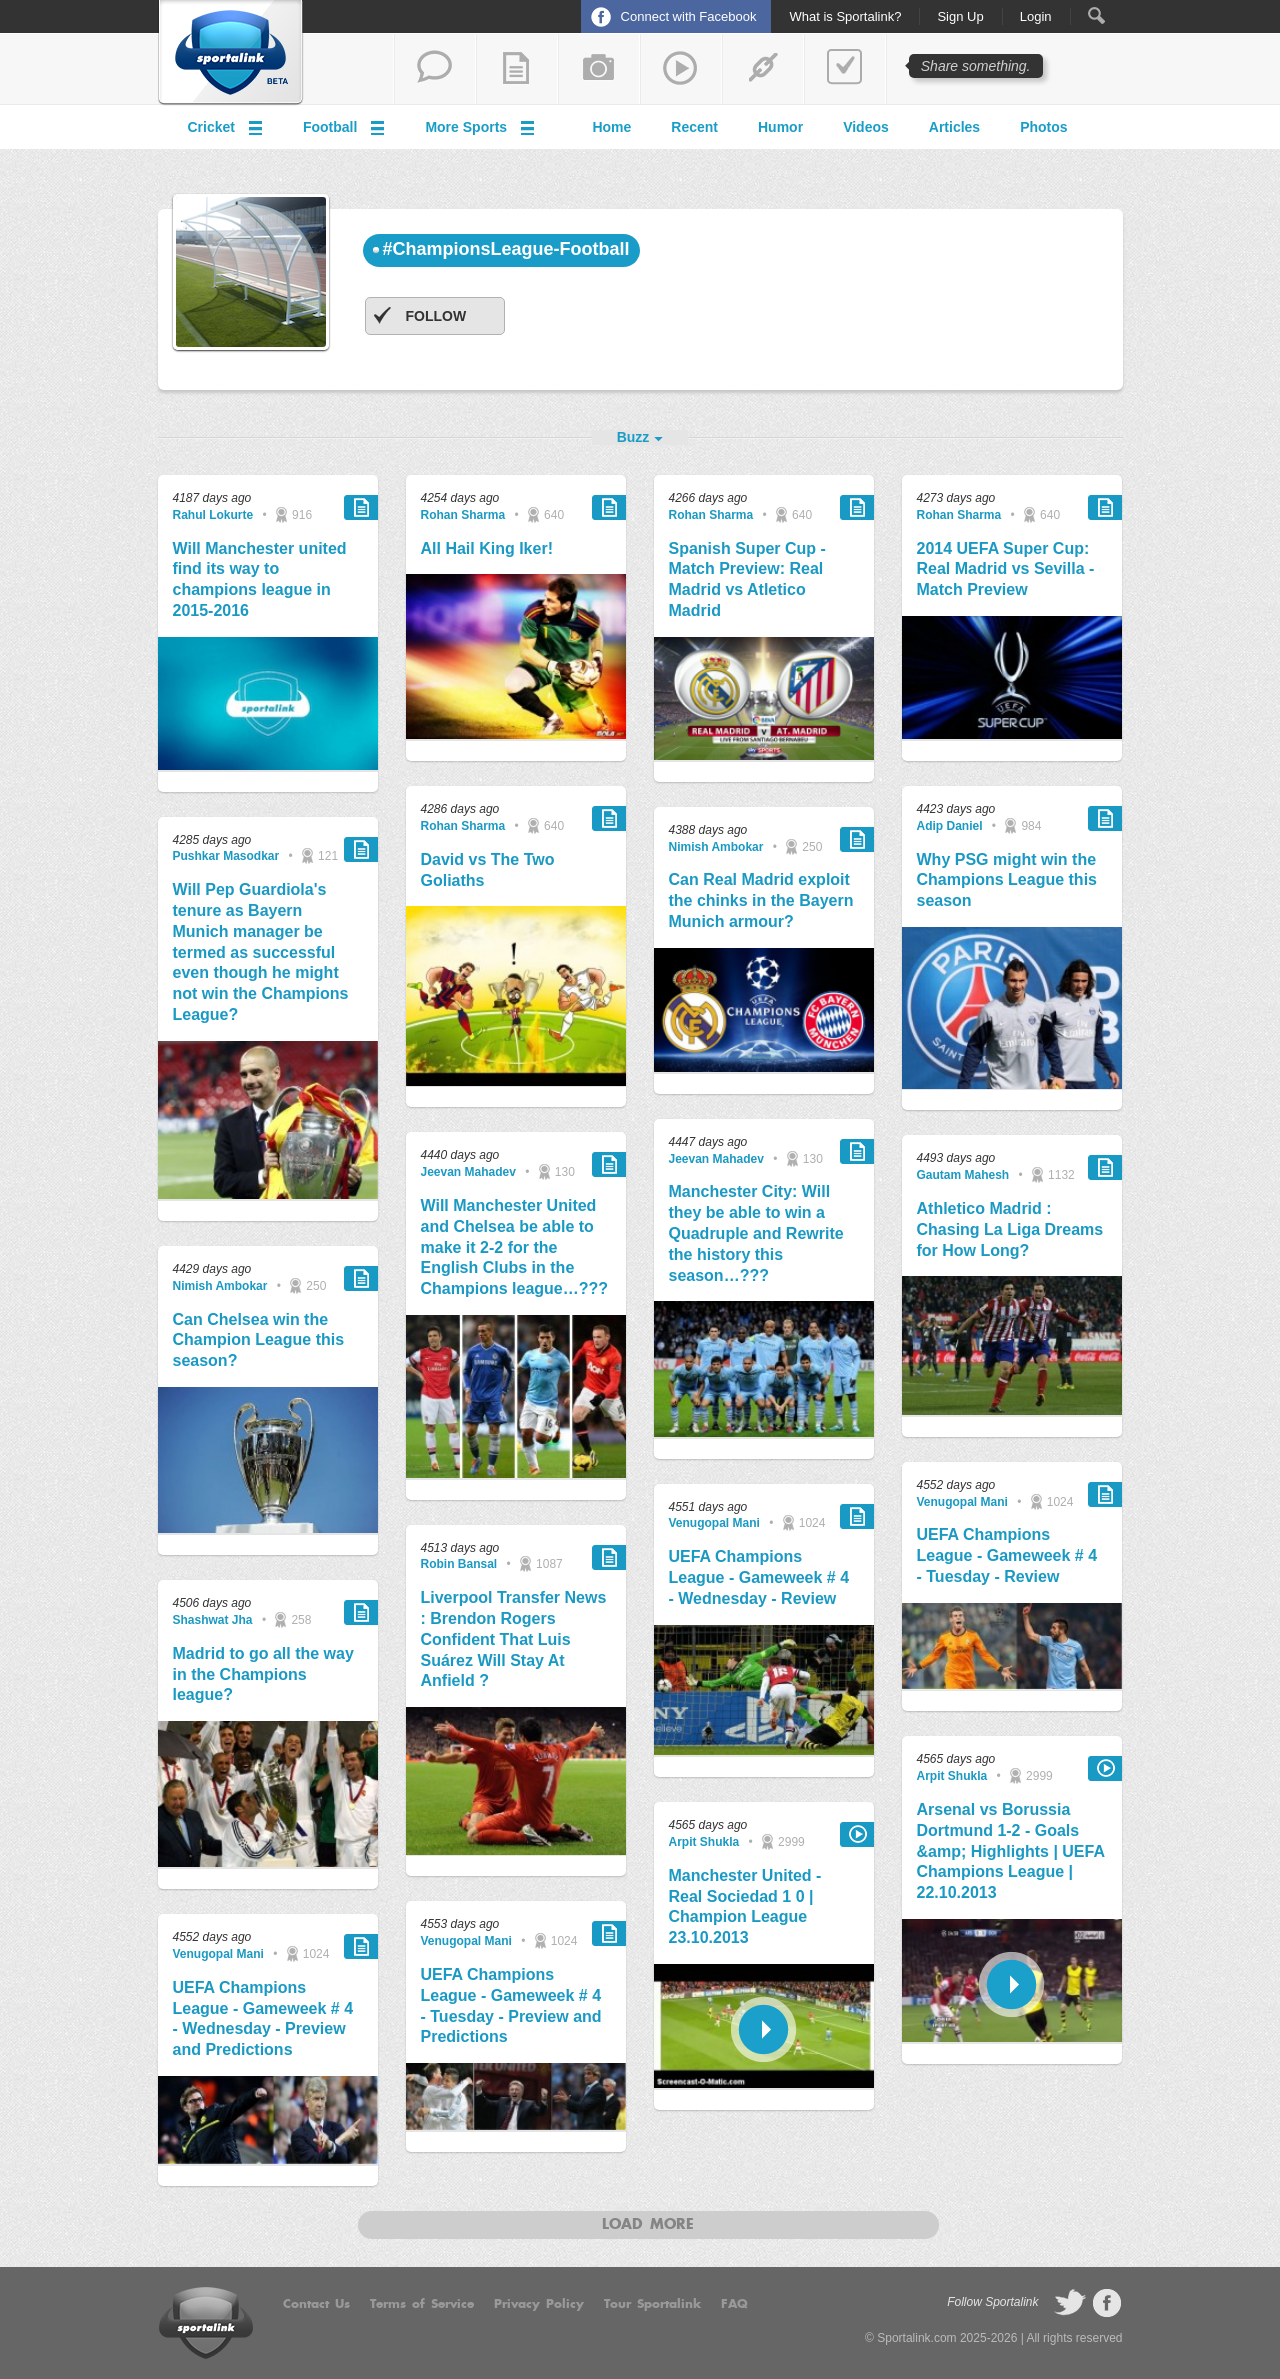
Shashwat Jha (213, 1620)
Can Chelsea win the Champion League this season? (259, 1340)
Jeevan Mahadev (468, 1172)
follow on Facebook (1107, 2303)
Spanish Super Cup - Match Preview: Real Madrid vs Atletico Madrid (747, 579)
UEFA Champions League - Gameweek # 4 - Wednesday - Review (759, 1577)
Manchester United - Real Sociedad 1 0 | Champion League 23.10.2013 (745, 1906)
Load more (648, 2225)
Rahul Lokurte (213, 515)
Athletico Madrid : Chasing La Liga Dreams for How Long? (1010, 1229)
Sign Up (960, 17)
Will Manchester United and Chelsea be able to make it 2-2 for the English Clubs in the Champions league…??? (515, 1247)
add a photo (599, 69)
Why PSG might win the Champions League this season (1007, 880)
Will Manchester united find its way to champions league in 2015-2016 (260, 579)
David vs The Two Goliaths (488, 870)
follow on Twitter (1070, 2303)
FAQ (734, 2304)
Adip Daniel (950, 826)
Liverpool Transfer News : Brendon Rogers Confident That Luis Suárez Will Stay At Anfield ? (514, 1639)
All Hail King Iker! (487, 548)
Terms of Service (422, 2304)
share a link (763, 69)
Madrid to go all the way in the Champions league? (263, 1674)
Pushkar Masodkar (226, 856)
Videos (866, 127)
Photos (1043, 127)
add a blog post (517, 69)
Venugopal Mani (218, 1954)
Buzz (633, 437)
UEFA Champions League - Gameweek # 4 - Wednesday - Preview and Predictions (263, 2018)
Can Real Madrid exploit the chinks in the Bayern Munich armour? (761, 900)
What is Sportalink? (845, 17)
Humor (780, 127)
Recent (694, 127)
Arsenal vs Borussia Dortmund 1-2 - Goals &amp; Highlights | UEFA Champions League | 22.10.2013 (1011, 1851)
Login (1036, 17)
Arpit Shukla (704, 1842)
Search (1096, 15)
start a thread (435, 69)
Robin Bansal (459, 1564)
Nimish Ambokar (220, 1286)
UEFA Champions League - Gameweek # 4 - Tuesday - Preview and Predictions (511, 2005)
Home (611, 127)
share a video (681, 69)
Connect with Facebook (689, 16)
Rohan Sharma (463, 515)
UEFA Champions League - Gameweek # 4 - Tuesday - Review (1007, 1555)
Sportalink (231, 53)
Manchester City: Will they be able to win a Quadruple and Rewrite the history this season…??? (756, 1233)
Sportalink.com (916, 2338)
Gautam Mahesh (963, 1175)
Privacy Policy (539, 2304)
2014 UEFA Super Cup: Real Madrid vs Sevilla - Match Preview (1006, 569)
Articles (954, 127)
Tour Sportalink (652, 2304)
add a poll (845, 69)
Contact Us (316, 2304)
